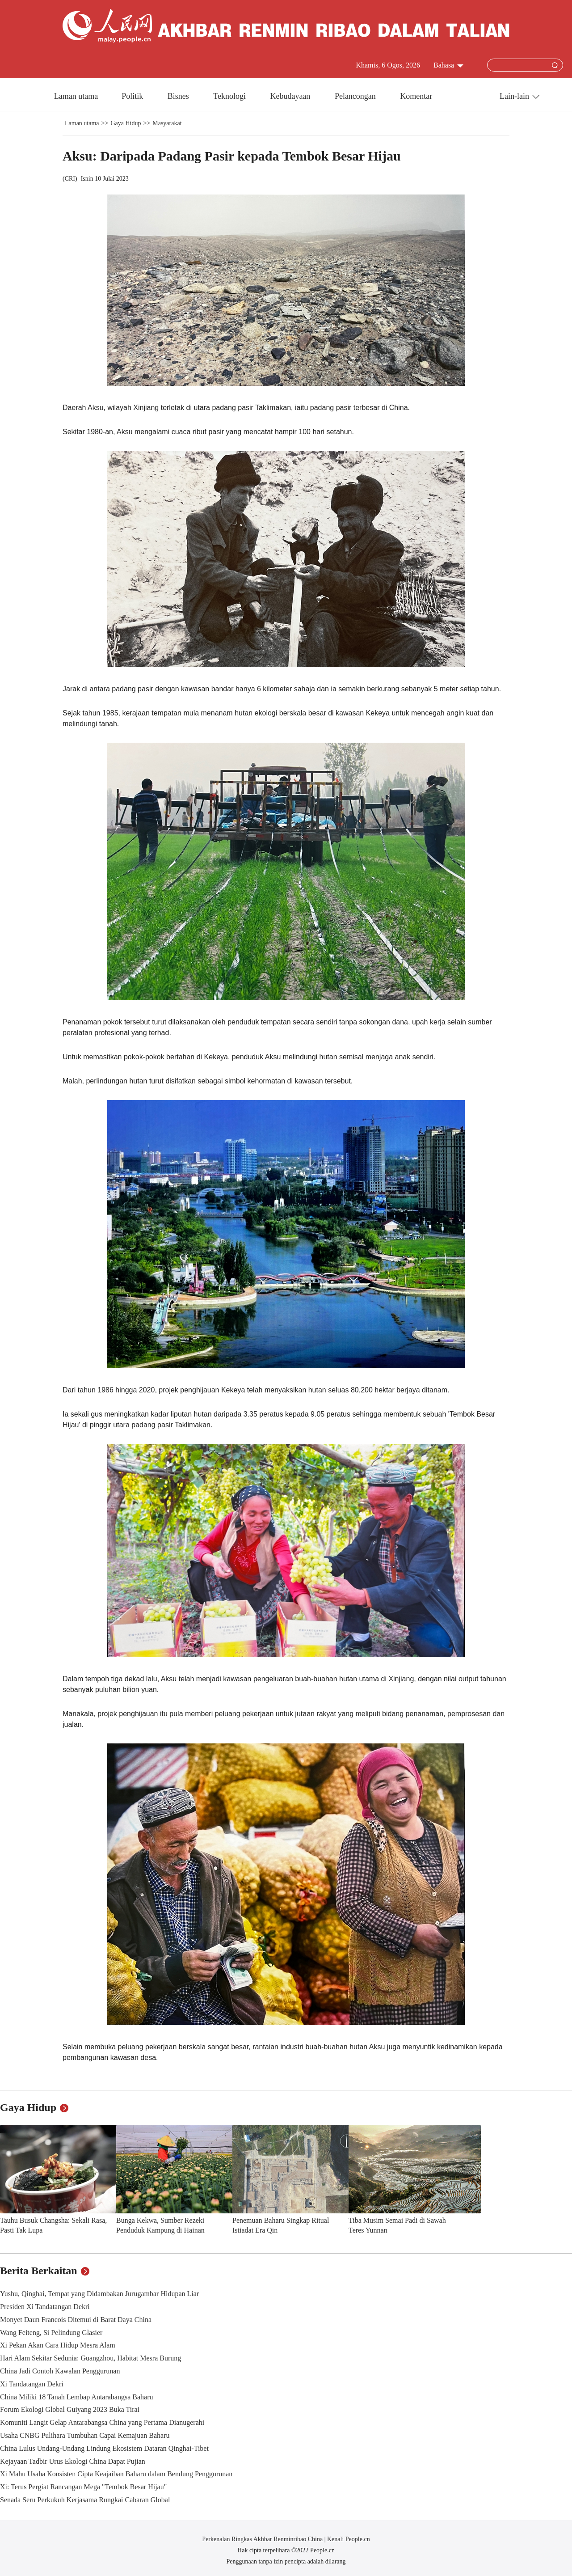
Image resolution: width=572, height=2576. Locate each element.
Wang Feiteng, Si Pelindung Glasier (51, 2332)
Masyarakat (166, 123)
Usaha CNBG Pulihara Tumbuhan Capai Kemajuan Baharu (85, 2435)
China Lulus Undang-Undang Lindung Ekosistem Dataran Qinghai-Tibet (104, 2448)
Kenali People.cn (348, 2539)
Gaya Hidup (125, 123)
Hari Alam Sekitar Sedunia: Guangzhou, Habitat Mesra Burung (90, 2358)
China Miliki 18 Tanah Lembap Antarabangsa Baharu (76, 2397)
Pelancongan (356, 96)
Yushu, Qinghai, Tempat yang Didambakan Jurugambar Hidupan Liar (99, 2293)
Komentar (416, 96)
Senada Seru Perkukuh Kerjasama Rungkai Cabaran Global (85, 2500)
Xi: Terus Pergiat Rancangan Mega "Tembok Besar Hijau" (83, 2487)
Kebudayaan (291, 96)
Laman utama (76, 96)
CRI (70, 178)
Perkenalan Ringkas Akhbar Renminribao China (263, 2539)
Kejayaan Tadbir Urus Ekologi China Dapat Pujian (72, 2461)
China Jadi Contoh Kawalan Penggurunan (60, 2371)
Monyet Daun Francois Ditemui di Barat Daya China (75, 2319)
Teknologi (230, 96)
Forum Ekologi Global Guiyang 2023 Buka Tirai (69, 2409)
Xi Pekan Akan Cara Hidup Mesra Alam (57, 2345)
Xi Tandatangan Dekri (31, 2384)
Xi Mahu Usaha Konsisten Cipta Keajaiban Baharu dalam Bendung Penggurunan (116, 2474)
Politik (133, 96)
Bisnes (179, 96)
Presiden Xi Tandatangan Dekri (45, 2306)
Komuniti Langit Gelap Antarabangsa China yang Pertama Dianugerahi (102, 2422)
